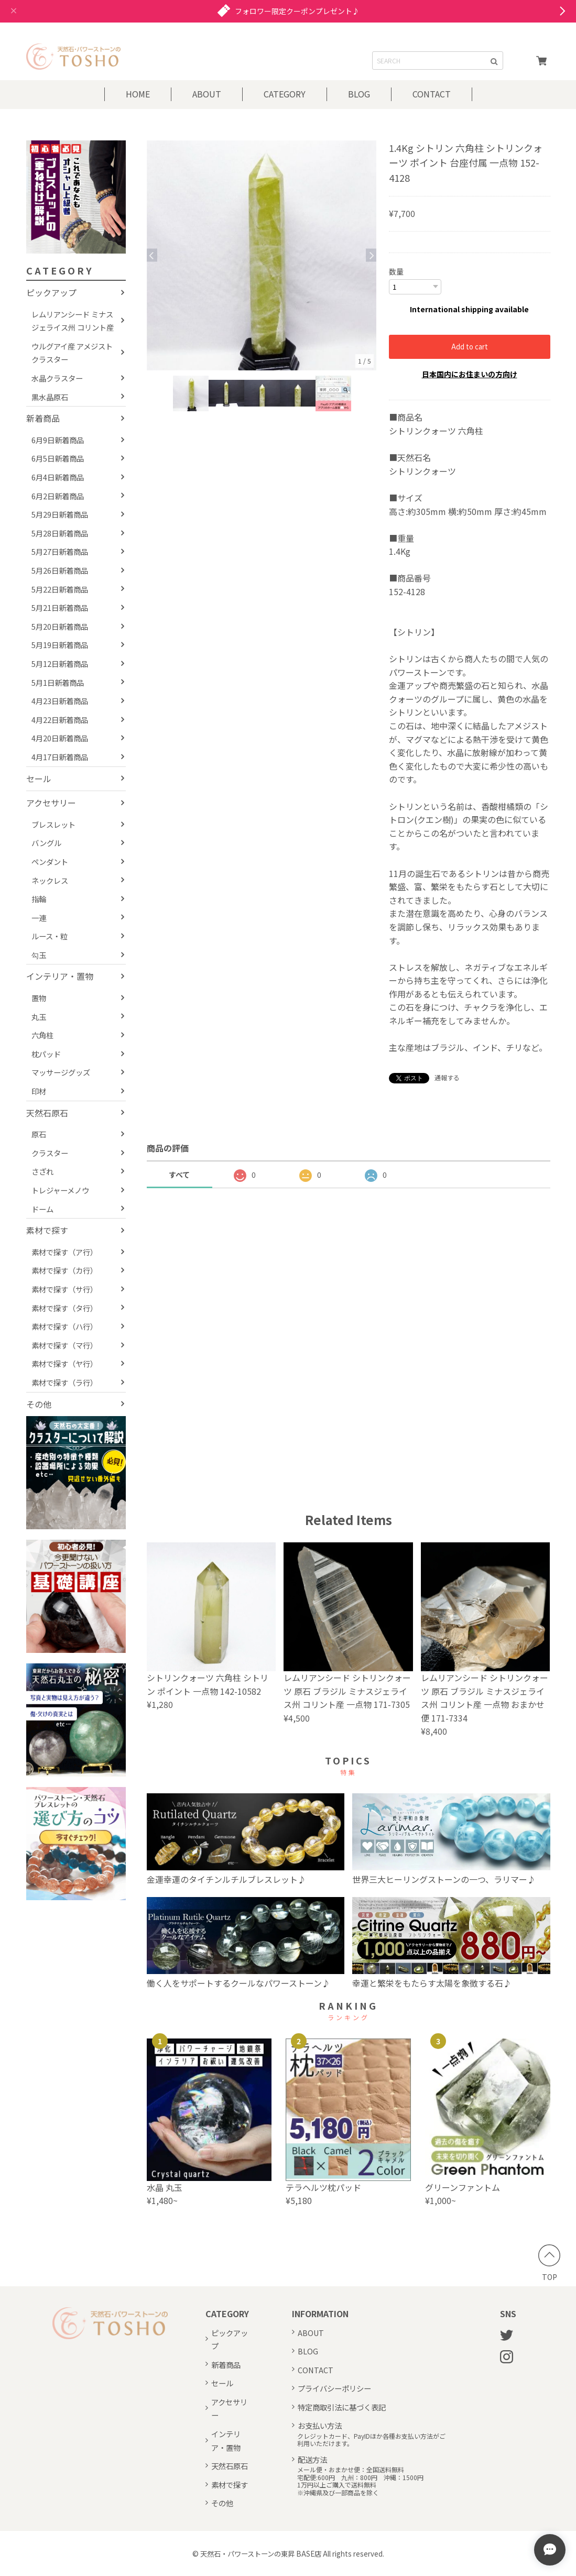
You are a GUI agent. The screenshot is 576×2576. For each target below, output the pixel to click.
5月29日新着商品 (59, 514)
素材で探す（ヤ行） (64, 1363)
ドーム (42, 1208)
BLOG (359, 93)
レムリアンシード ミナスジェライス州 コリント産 (72, 321)
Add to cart (469, 346)
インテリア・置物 (59, 976)
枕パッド (46, 1053)
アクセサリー (51, 802)
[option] (262, 255)
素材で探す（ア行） (64, 1251)
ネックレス (49, 880)
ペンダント (49, 861)
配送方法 (312, 2458)
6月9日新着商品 (57, 439)
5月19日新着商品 (59, 644)
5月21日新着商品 (59, 607)
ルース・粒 (49, 935)
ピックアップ (51, 292)
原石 (38, 1133)
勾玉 (38, 954)
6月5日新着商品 (57, 458)
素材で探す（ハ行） (64, 1326)
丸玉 (38, 1016)
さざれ (42, 1171)
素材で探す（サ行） (64, 1289)
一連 (38, 917)
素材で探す (47, 1230)
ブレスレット (53, 824)
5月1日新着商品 (57, 682)
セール (38, 778)
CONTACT (431, 93)
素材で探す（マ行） (64, 1345)
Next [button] (371, 255)
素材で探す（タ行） (64, 1307)
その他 (38, 1404)
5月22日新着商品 (59, 589)
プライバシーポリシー (334, 2387)
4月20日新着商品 (59, 737)
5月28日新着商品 (59, 533)
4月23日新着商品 (59, 700)
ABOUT (206, 93)
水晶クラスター (57, 377)
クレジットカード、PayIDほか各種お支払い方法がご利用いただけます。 (371, 2439)
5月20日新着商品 (59, 626)
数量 (396, 271)
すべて (179, 1174)
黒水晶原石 (49, 396)
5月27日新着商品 (59, 551)
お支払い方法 (320, 2424)
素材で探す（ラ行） (64, 1382)
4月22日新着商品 (59, 719)
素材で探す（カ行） (64, 1270)
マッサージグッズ (60, 1072)
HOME (138, 93)
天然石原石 (47, 1112)
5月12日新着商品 (59, 663)
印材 (38, 1091)
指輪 (38, 898)
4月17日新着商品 (59, 756)
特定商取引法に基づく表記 (342, 2406)
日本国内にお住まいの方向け (469, 373)
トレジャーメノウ (60, 1190)
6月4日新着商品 (57, 477)
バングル (46, 842)
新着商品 (43, 418)
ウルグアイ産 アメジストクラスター (72, 353)
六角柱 (42, 1034)
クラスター (49, 1152)
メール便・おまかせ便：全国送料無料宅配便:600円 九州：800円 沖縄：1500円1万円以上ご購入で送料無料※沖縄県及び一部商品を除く (360, 2480)
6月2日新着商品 (57, 495)
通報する (447, 1076)
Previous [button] (152, 255)
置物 (38, 997)
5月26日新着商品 (59, 570)
